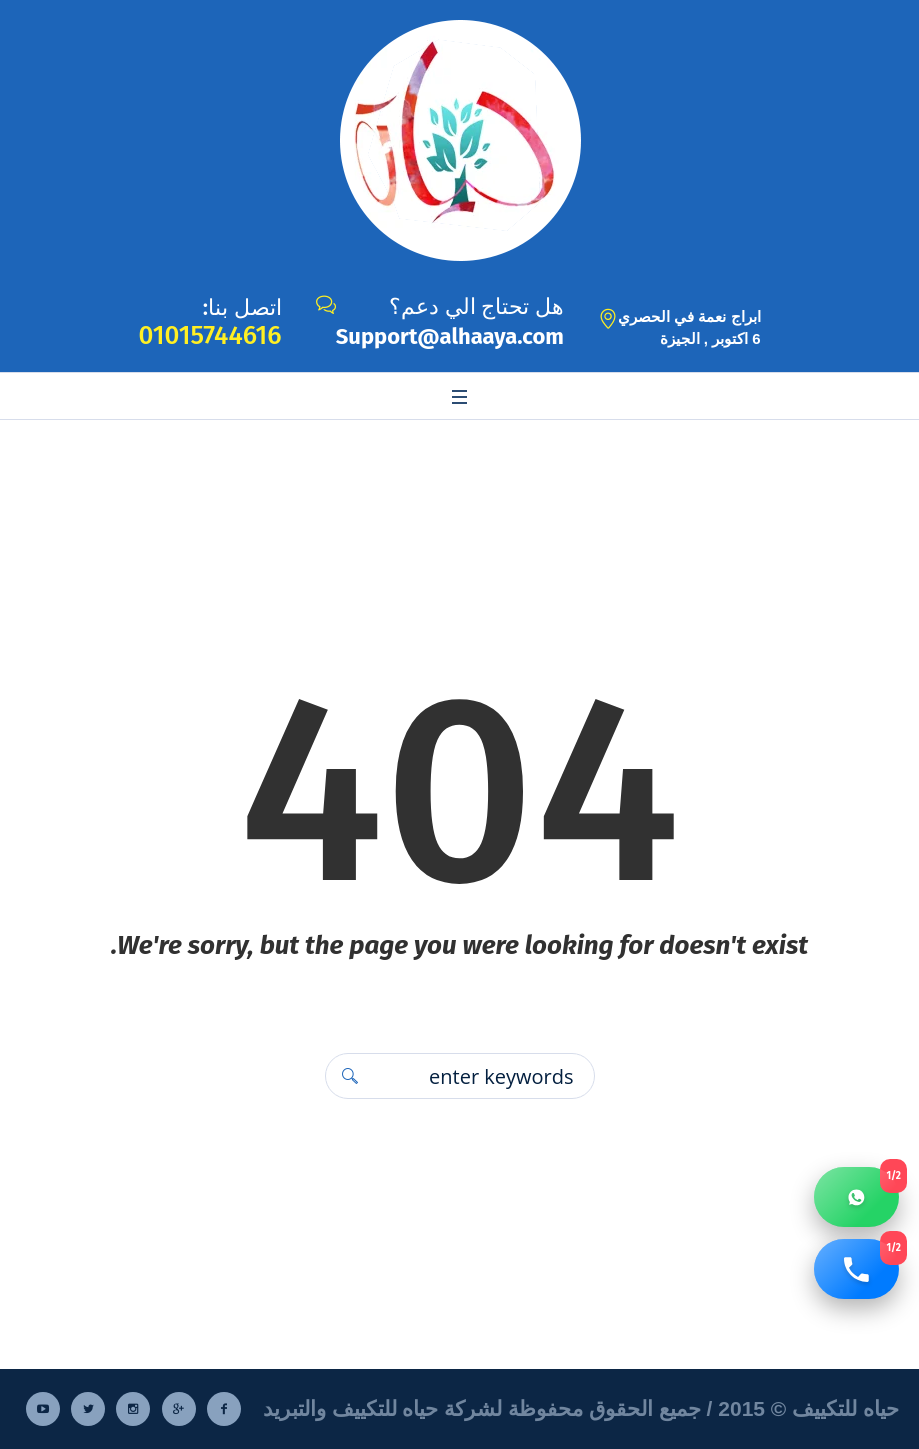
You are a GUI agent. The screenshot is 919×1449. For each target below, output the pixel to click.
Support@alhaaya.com (450, 336)
